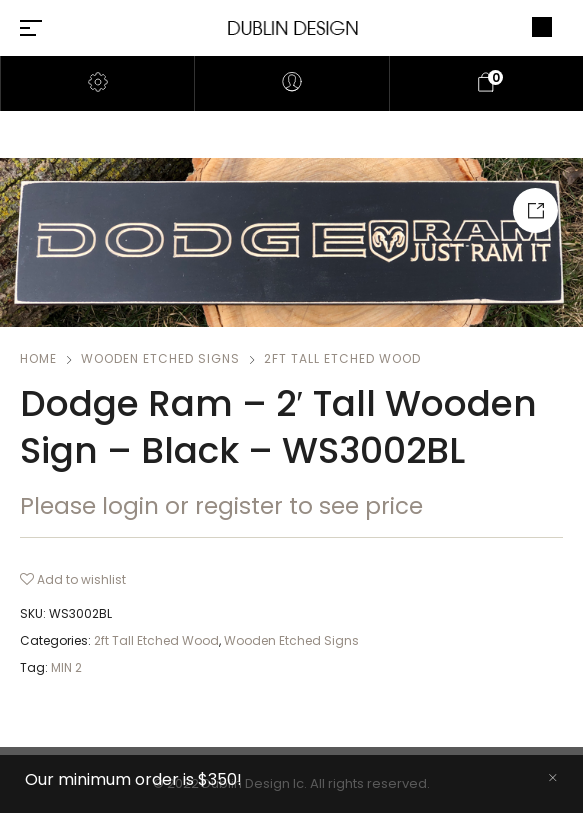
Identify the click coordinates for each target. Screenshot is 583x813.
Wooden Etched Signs (160, 358)
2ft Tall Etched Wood (342, 358)
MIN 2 (66, 667)
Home (38, 358)
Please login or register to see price (221, 506)
